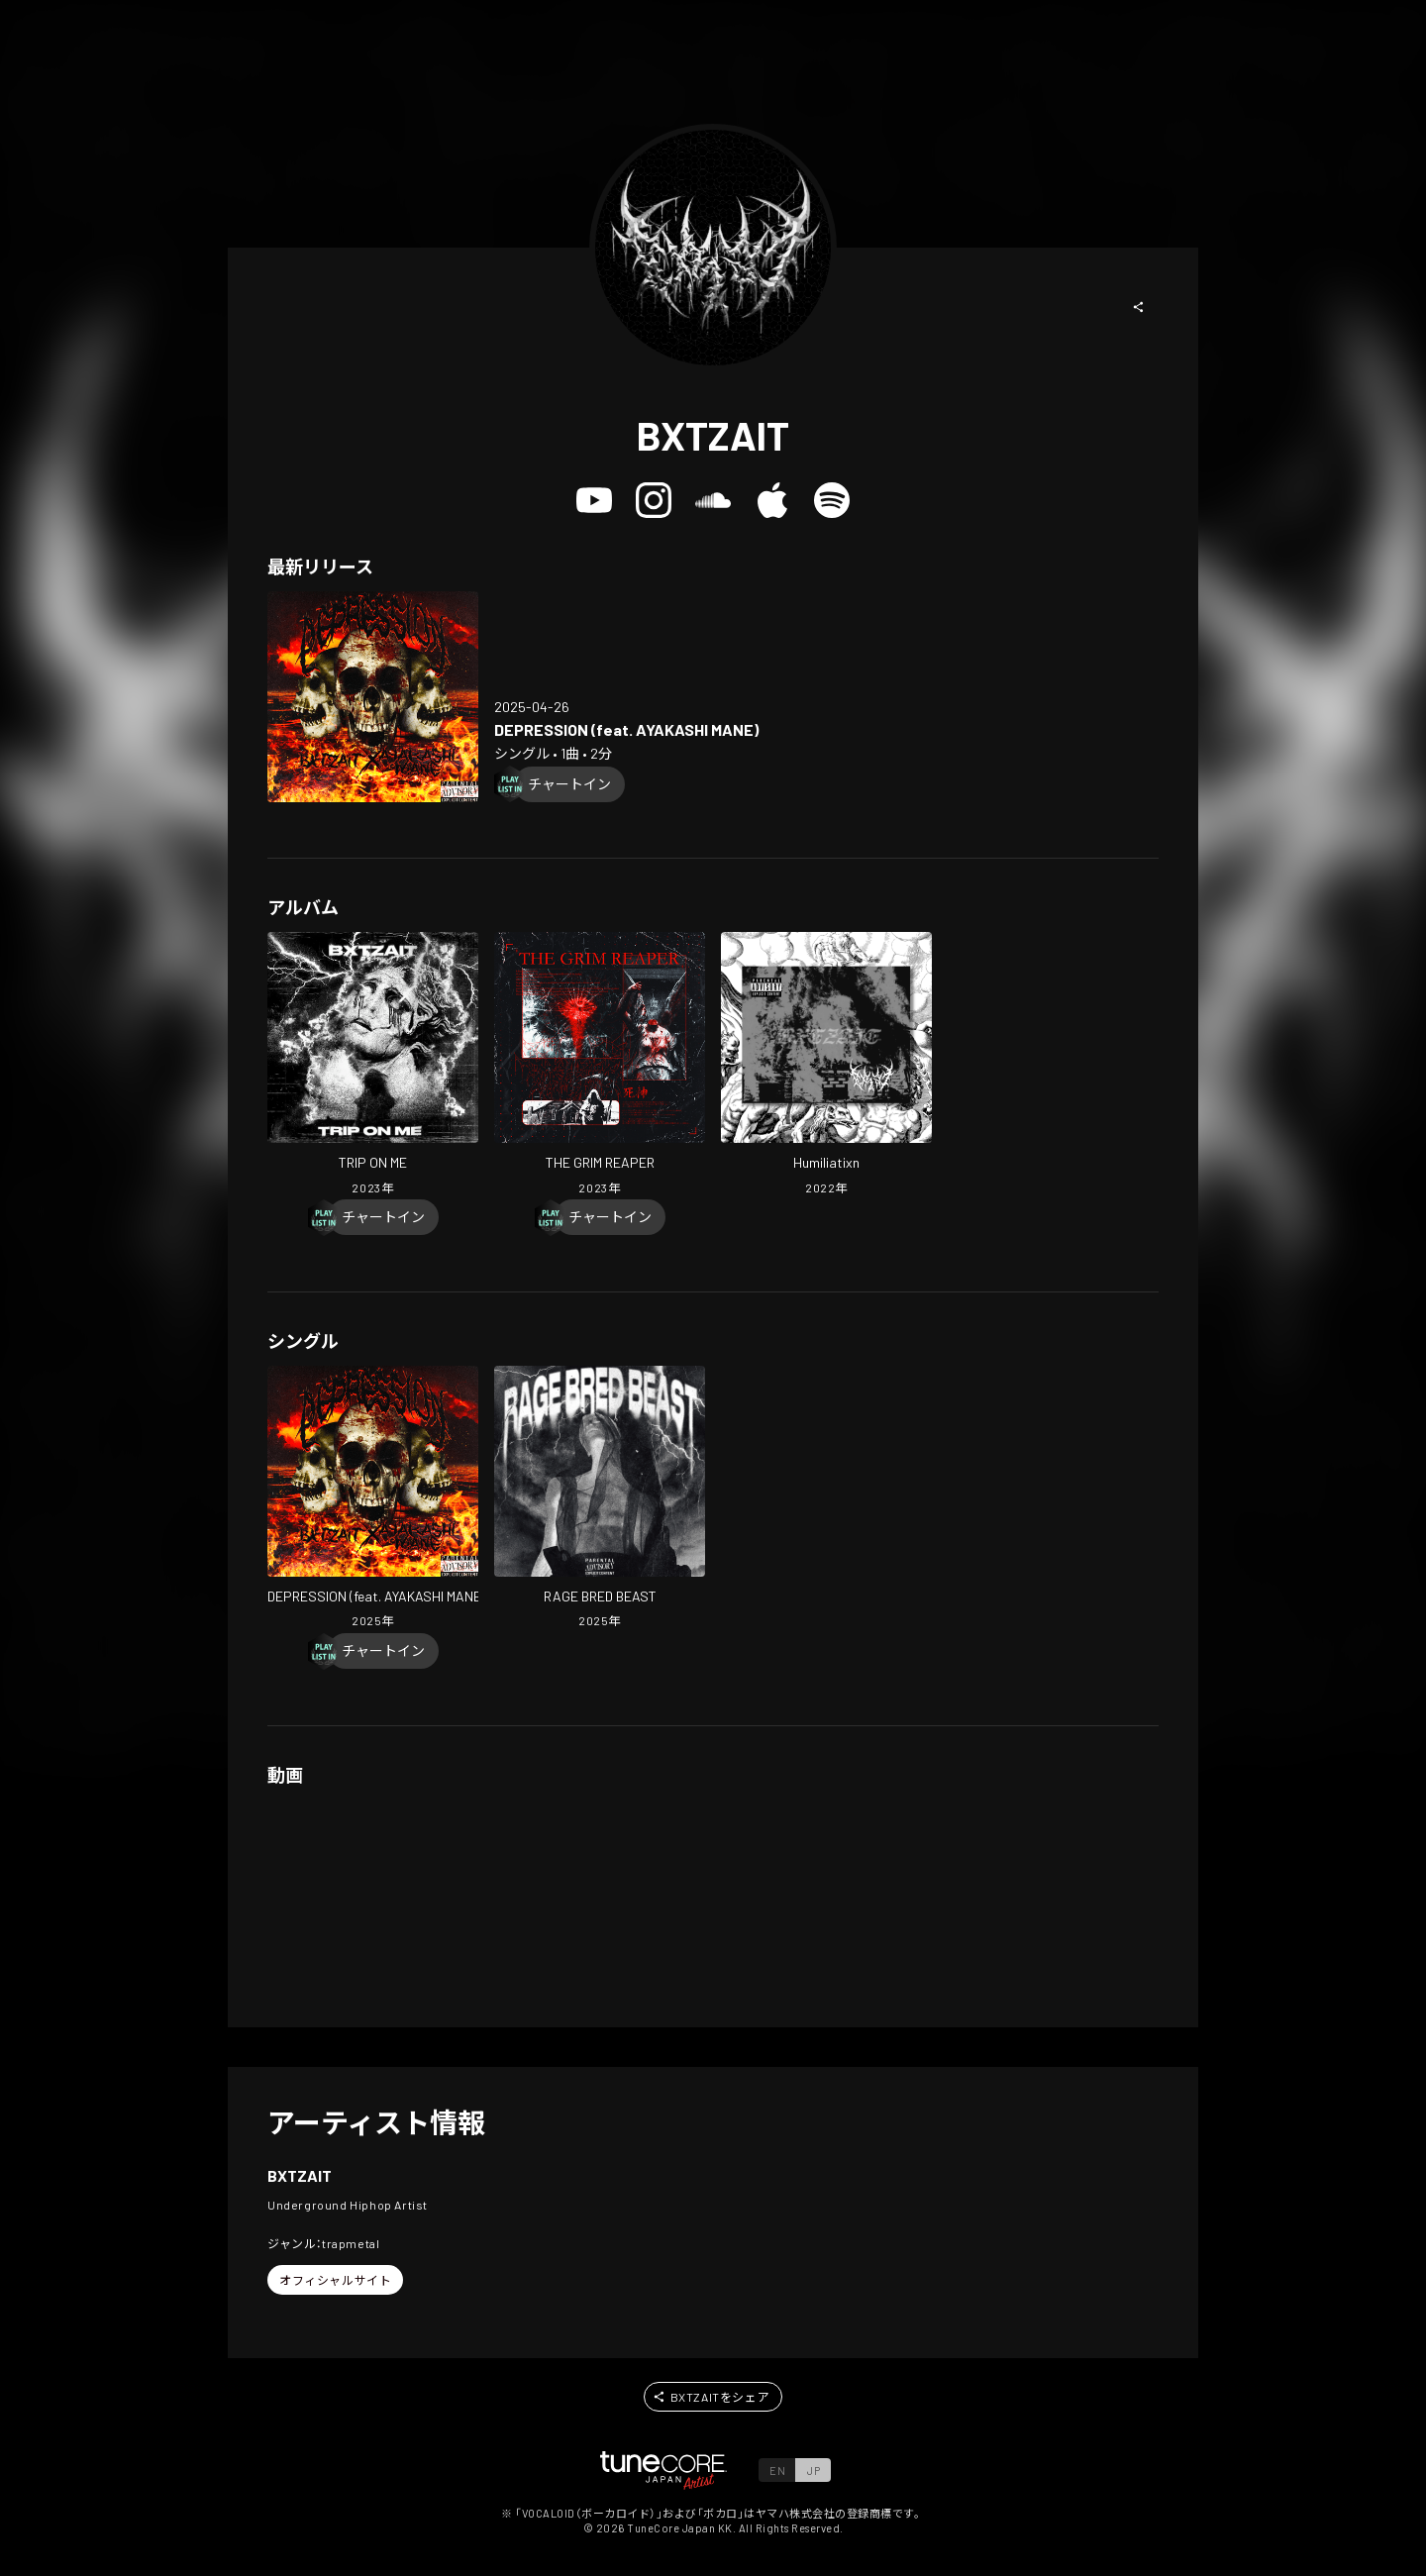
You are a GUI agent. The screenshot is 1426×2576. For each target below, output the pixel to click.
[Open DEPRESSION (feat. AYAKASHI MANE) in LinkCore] (372, 696)
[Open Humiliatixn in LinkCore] (826, 1065)
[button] (1139, 307)
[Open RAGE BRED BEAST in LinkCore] (599, 1499)
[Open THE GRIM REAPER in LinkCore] (599, 1065)
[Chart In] (569, 784)
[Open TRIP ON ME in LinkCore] (372, 1065)
